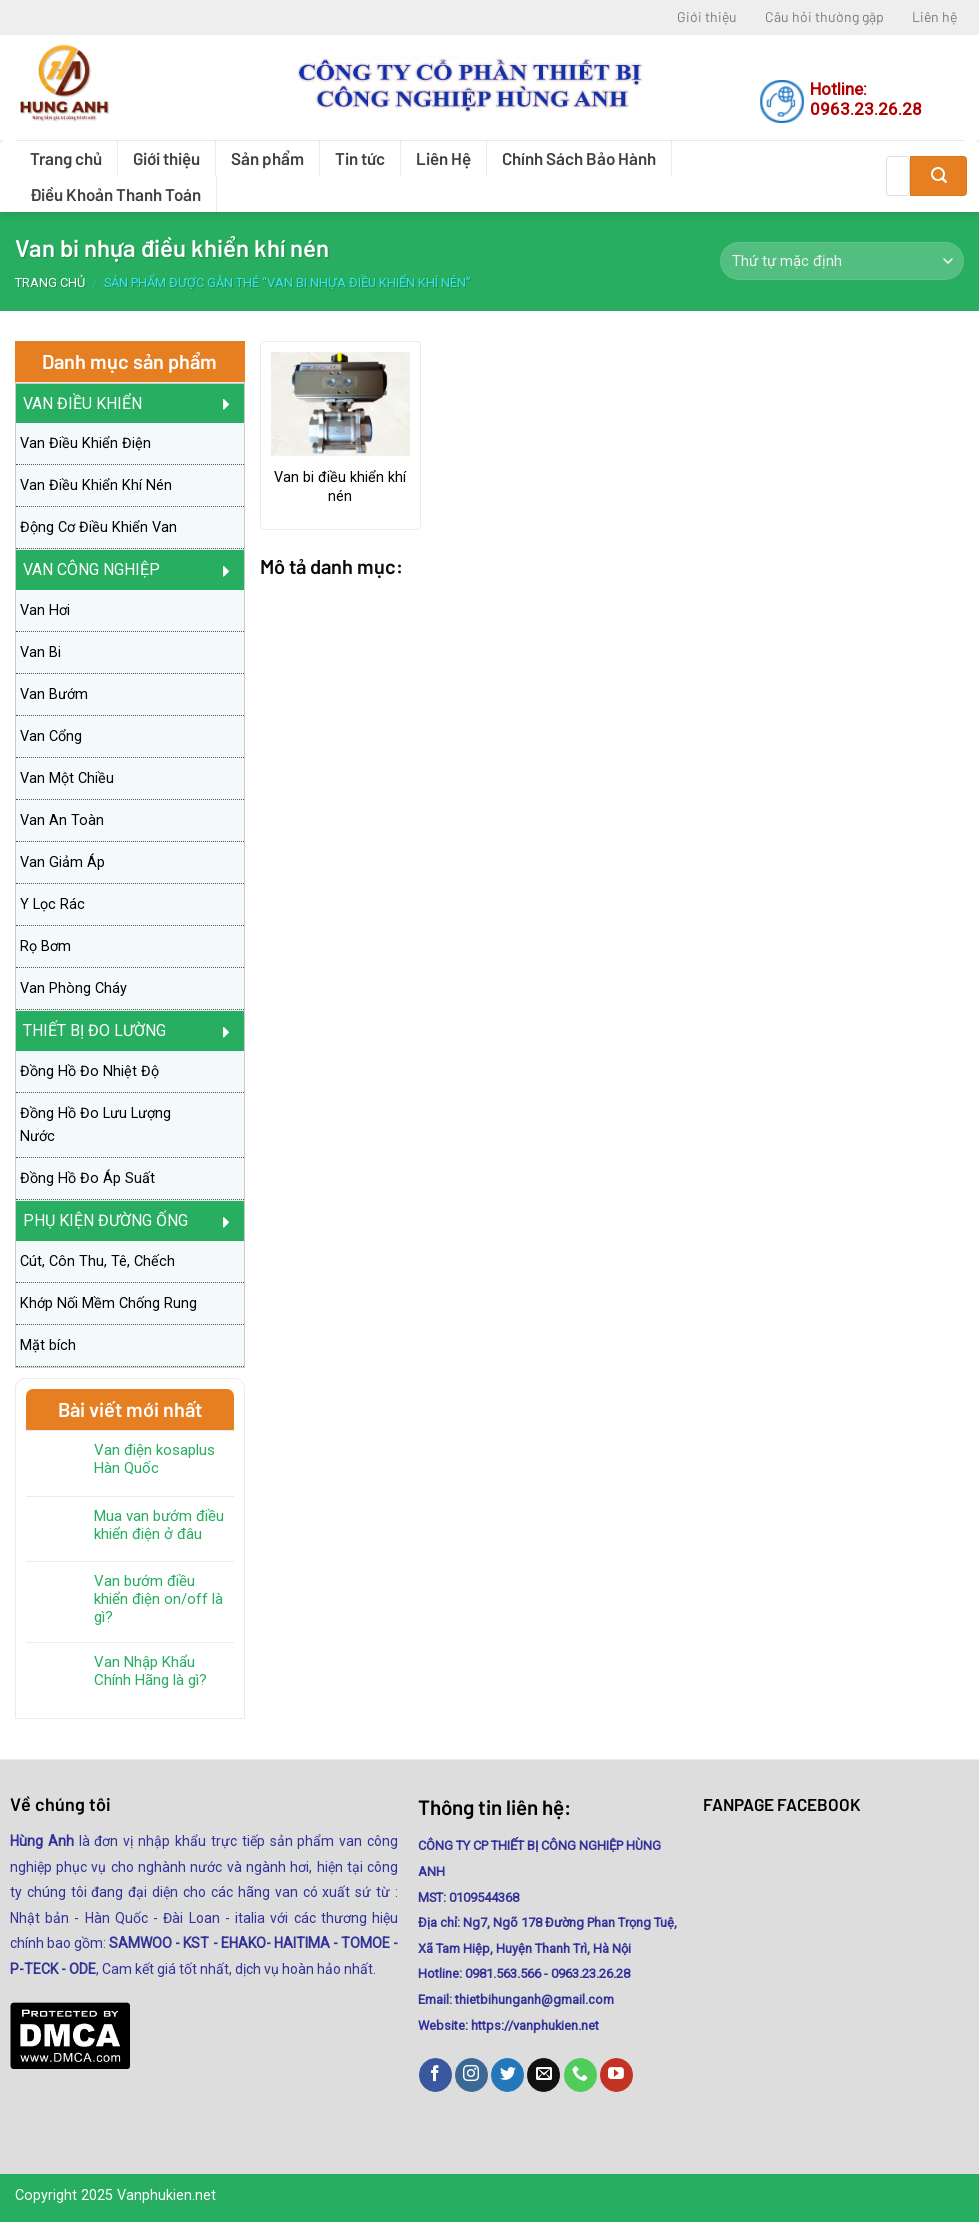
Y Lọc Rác (52, 904)
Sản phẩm (267, 158)
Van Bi (40, 652)
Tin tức (360, 158)
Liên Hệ (443, 158)
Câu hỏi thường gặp (824, 16)
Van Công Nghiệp (91, 569)
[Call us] (580, 2075)
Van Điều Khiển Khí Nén (96, 485)
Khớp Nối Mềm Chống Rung (108, 1303)
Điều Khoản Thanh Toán (115, 194)
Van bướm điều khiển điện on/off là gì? (158, 1599)
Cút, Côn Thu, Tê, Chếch (97, 1261)
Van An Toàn (62, 820)
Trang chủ (66, 158)
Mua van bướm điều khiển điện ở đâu (159, 1525)
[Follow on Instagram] (471, 2075)
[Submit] (938, 176)
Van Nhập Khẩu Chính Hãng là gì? (150, 1671)
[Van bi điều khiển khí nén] (340, 404)
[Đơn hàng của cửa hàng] (842, 261)
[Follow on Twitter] (507, 2075)
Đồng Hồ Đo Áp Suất (87, 1178)
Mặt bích (48, 1345)
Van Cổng (51, 736)
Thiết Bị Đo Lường (94, 1030)
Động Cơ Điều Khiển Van (98, 527)
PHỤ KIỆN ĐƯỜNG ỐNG (105, 1220)
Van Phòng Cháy (73, 988)
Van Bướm (54, 694)
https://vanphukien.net (535, 2025)
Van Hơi (45, 610)
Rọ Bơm (45, 946)
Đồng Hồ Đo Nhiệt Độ (89, 1071)
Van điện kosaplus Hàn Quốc (154, 1459)
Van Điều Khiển (82, 403)
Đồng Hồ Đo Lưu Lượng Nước (95, 1125)
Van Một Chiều (67, 778)
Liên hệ (934, 16)
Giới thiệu (707, 16)
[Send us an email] (543, 2075)
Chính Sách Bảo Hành (579, 158)
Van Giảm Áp (62, 862)
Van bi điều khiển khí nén (340, 487)
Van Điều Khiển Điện (85, 443)
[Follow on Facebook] (435, 2075)
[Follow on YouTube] (616, 2075)
